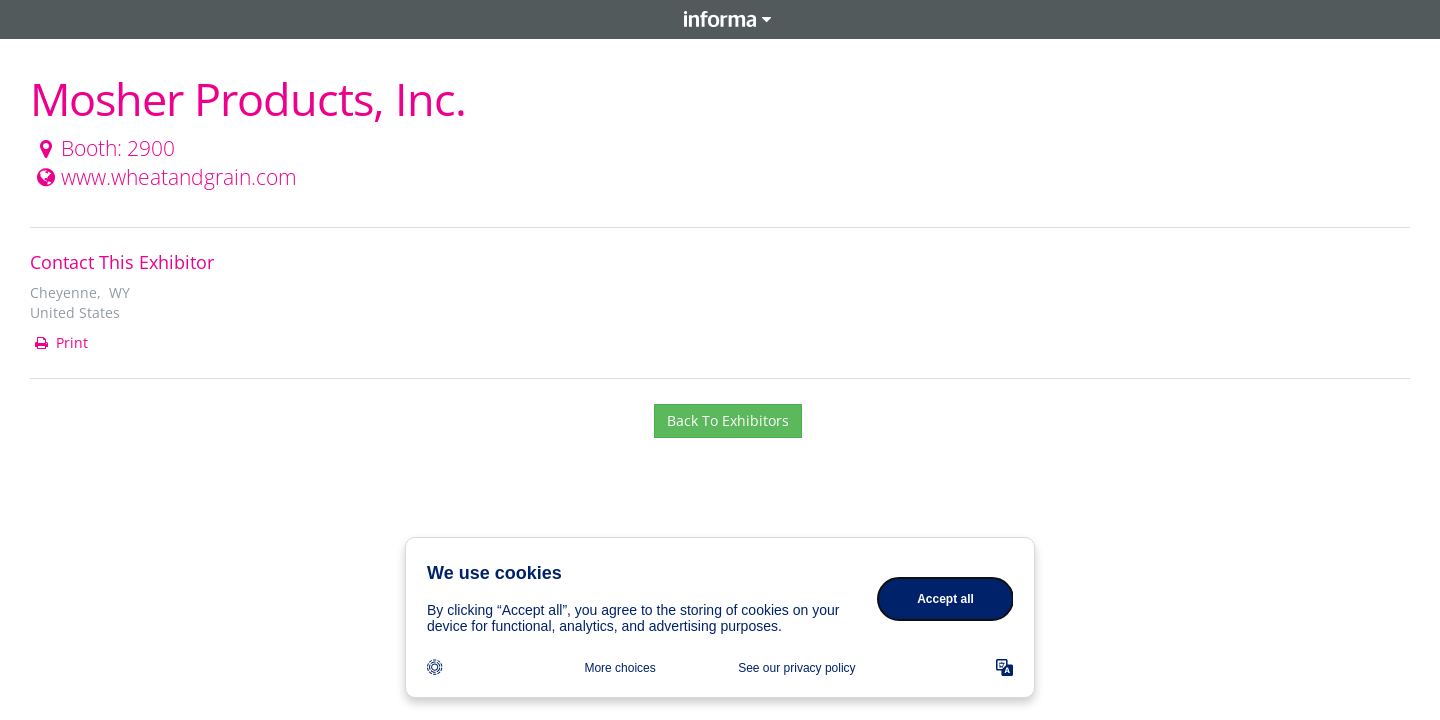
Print (60, 342)
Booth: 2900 (103, 148)
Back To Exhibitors (728, 420)
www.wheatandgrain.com (164, 177)
